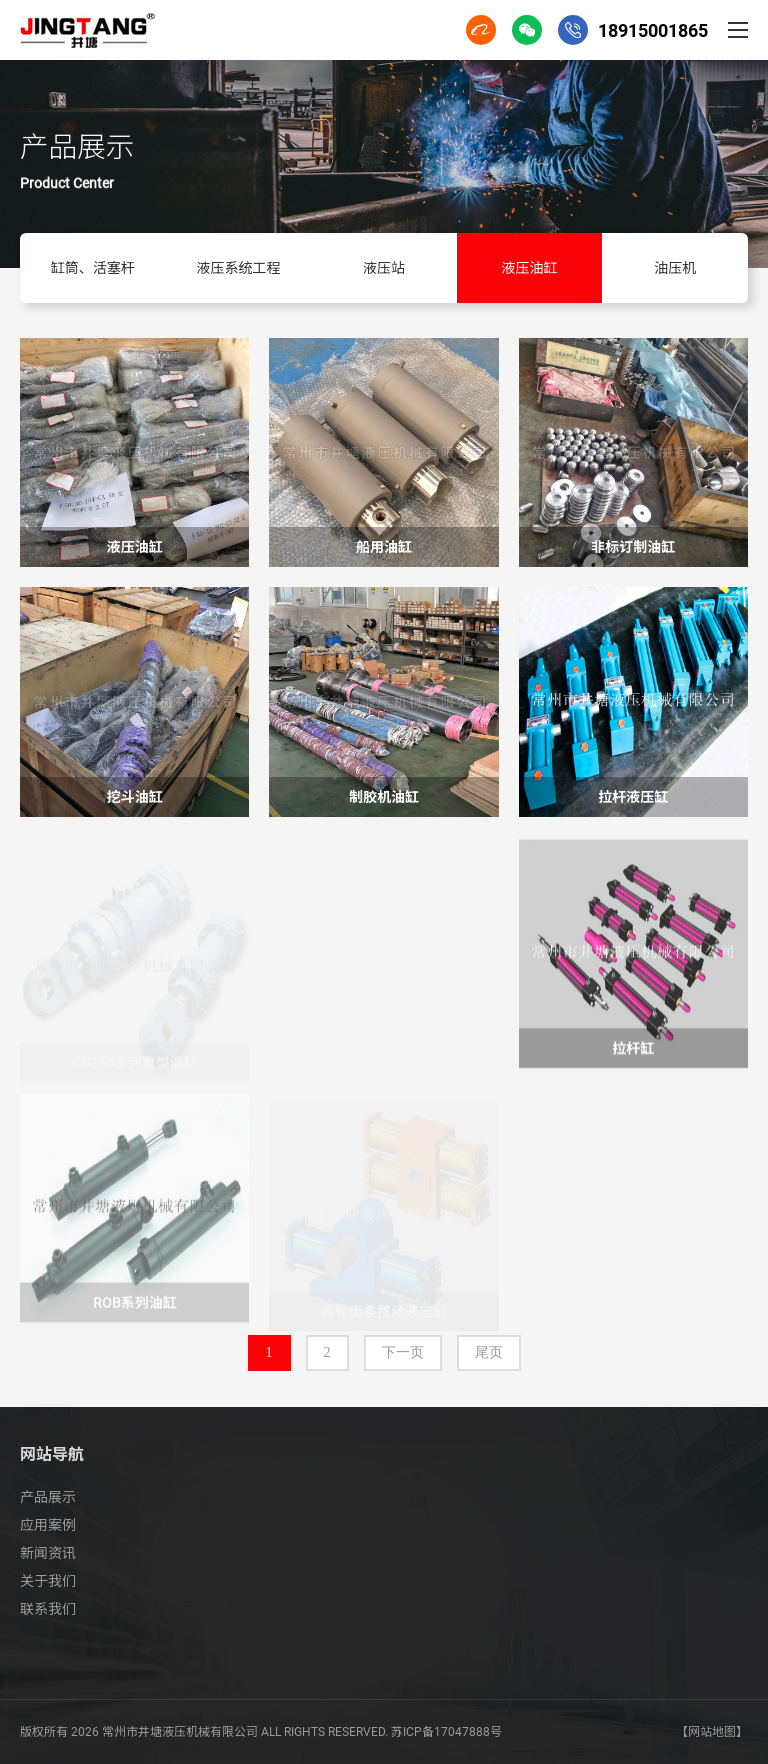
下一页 (403, 1352)
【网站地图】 (712, 1732)
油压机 (675, 268)
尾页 (489, 1352)
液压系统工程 (238, 268)
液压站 (384, 268)
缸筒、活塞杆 (93, 268)
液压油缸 (530, 268)
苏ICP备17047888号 (446, 1732)
